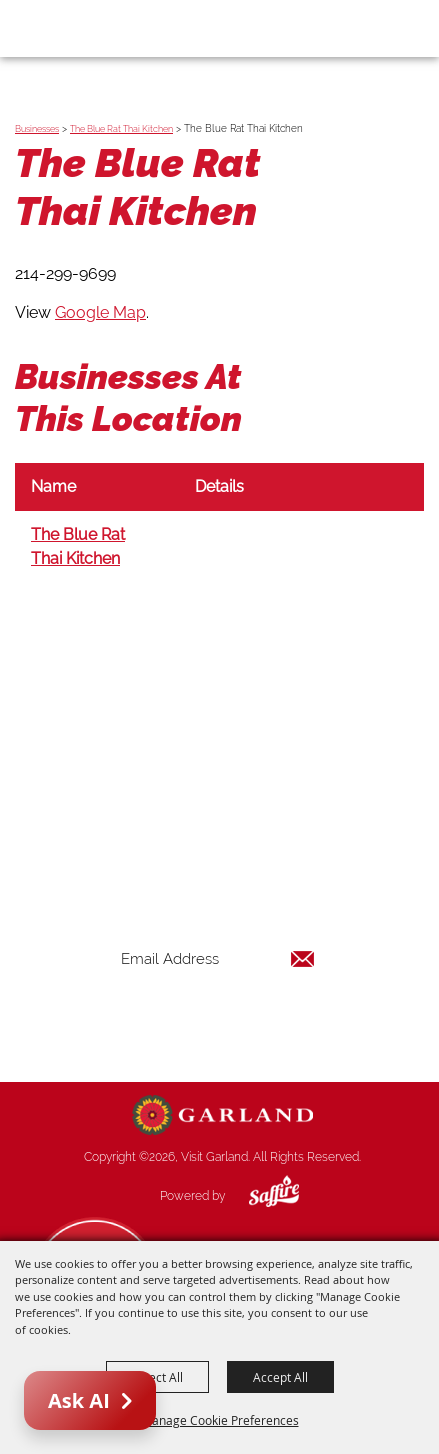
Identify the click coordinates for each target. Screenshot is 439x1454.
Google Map (100, 312)
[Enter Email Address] (218, 958)
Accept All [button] (280, 1377)
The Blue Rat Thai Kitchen (121, 129)
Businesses (37, 129)
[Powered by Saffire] (259, 1196)
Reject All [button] (157, 1377)
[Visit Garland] (71, 28)
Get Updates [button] (218, 1023)
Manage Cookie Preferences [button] (220, 1420)
